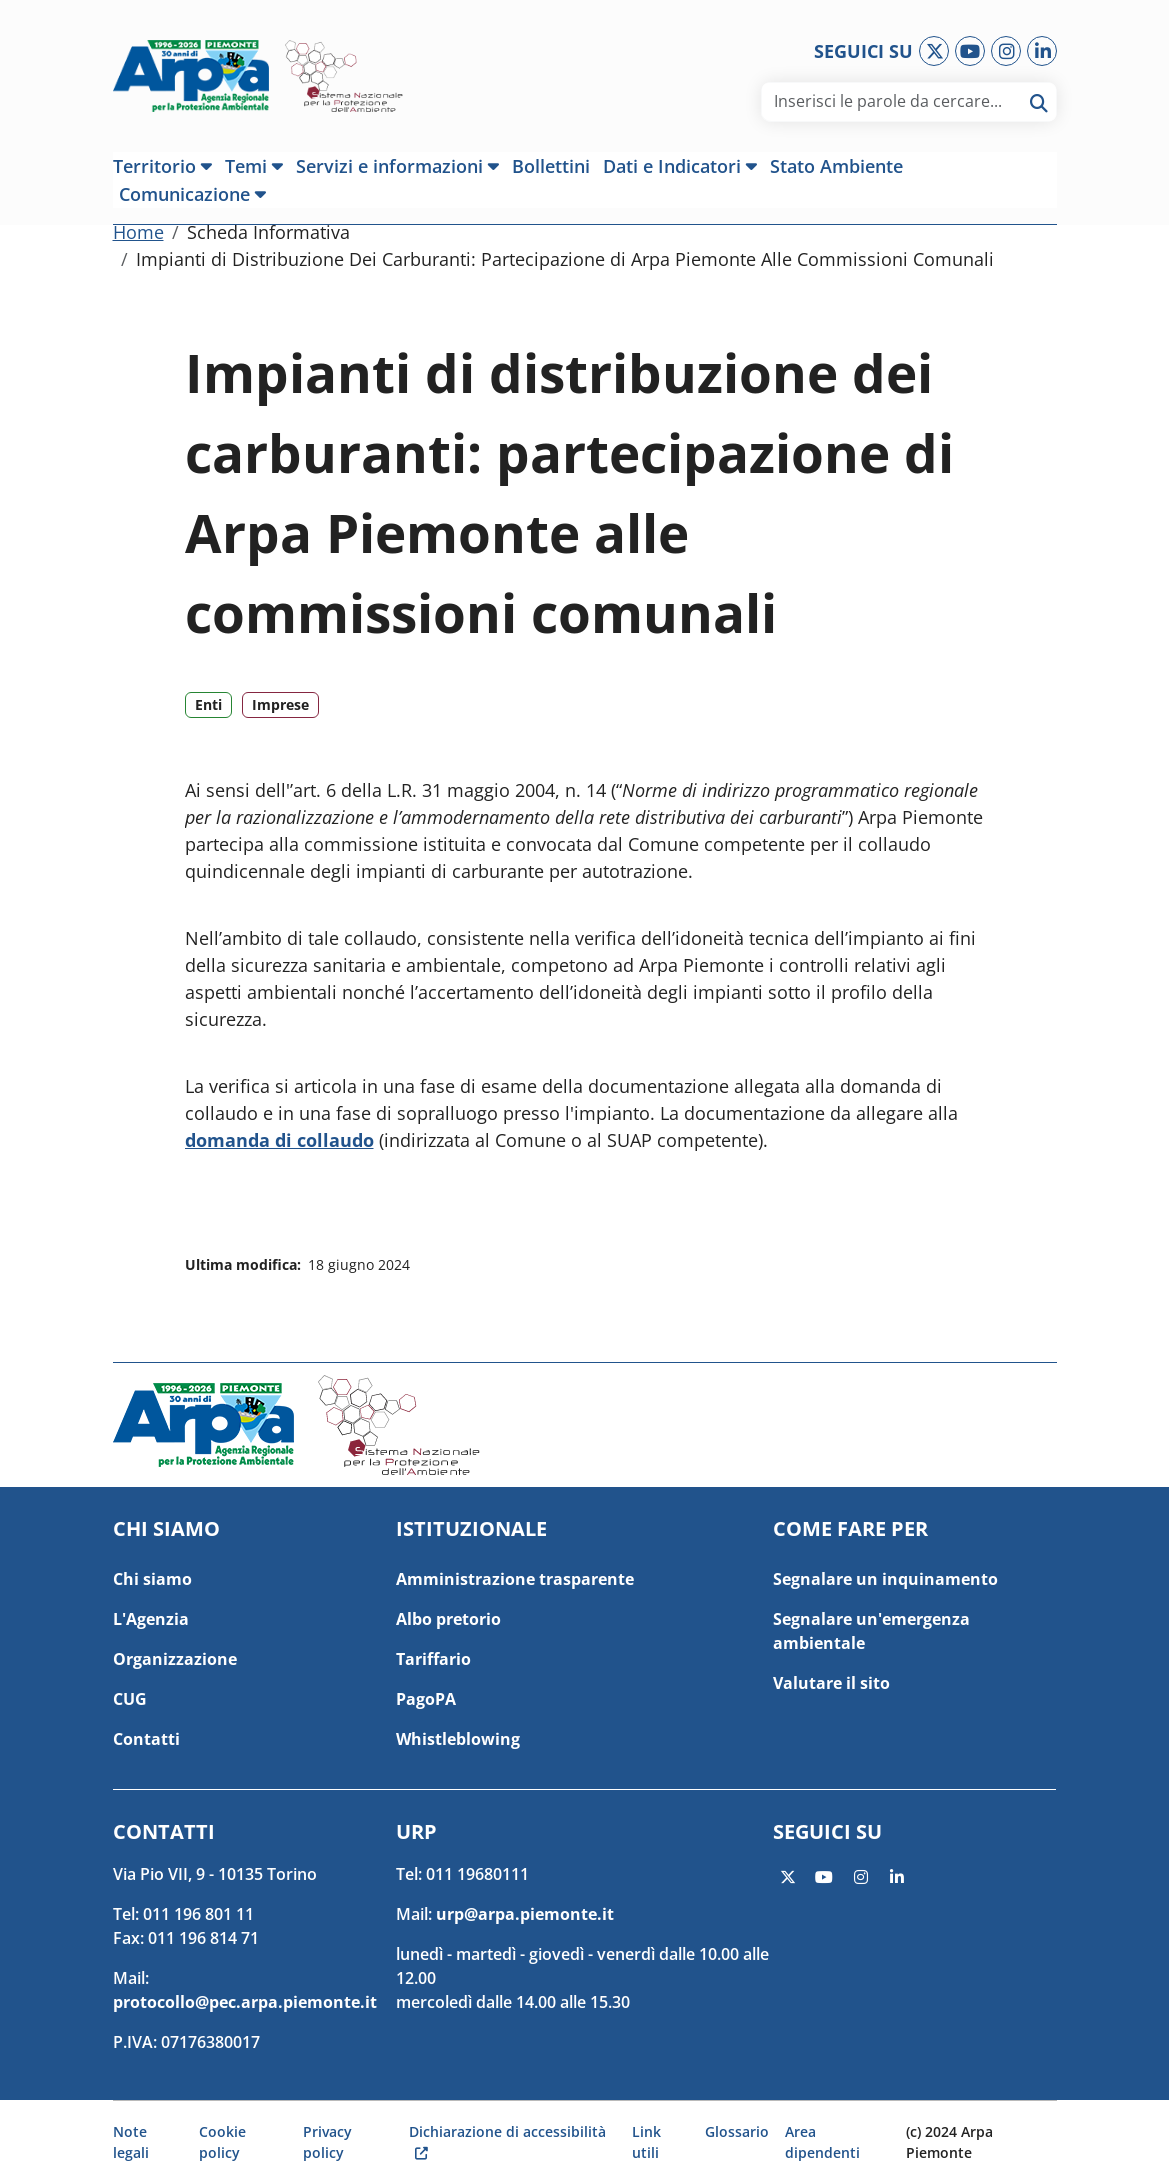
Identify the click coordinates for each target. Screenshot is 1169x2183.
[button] (166, 166)
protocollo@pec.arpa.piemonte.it (245, 2002)
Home (138, 243)
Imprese (280, 715)
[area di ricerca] (898, 101)
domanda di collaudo (279, 1151)
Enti (208, 715)
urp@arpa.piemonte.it (525, 1914)
